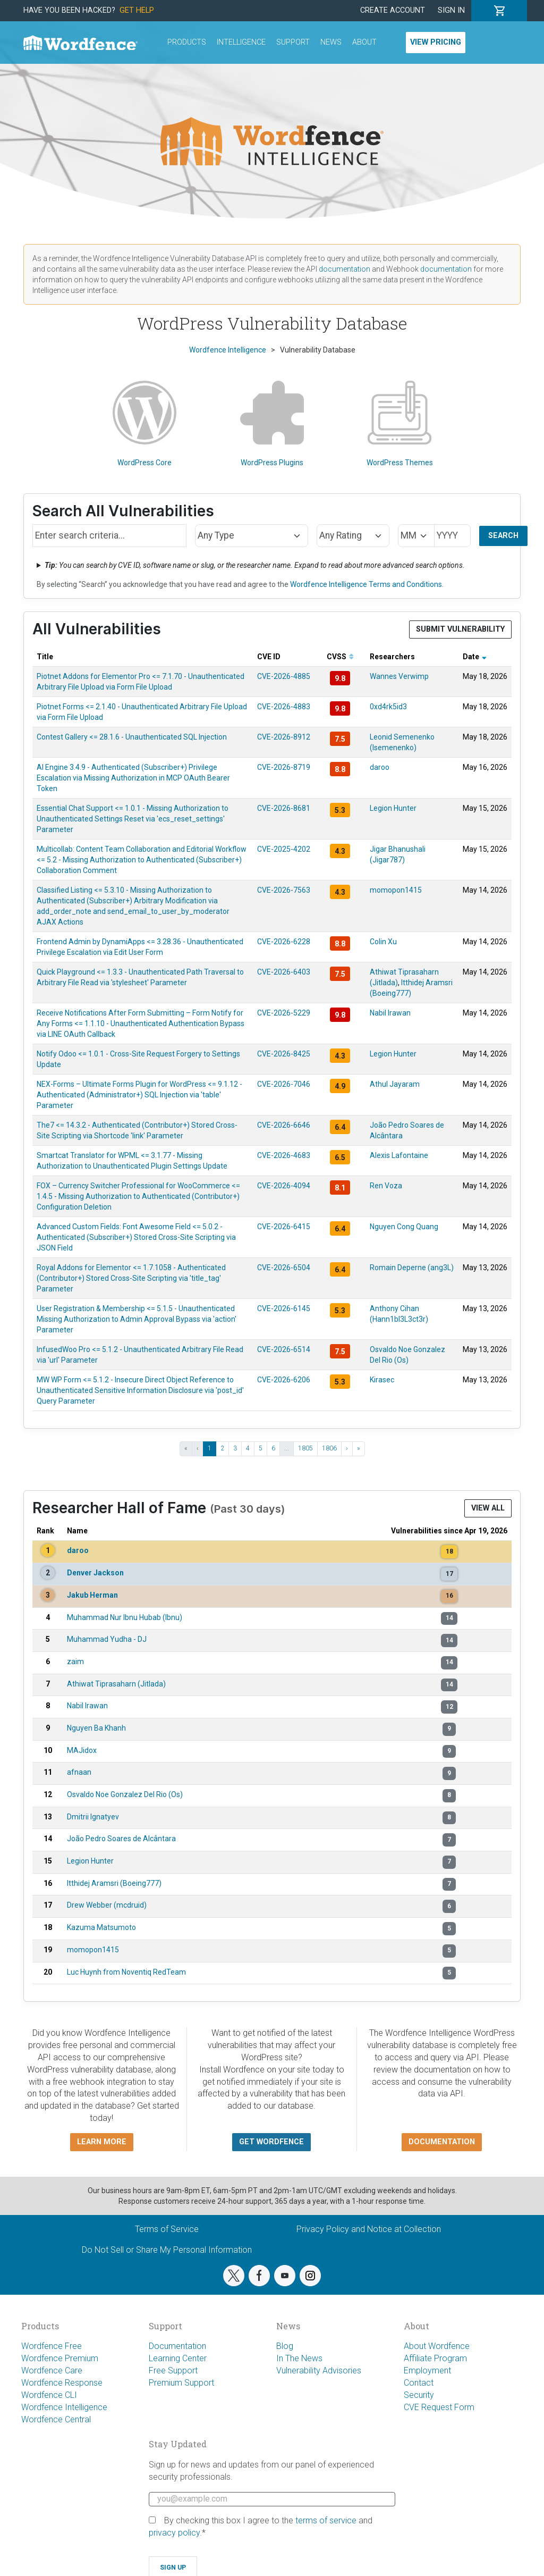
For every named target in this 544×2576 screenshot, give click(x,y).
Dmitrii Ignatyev (93, 1817)
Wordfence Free (51, 2346)
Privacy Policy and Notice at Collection (368, 2229)
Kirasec (382, 1379)
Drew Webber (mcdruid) (107, 1905)
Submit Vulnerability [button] (460, 629)
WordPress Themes (400, 424)
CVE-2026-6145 (283, 1308)
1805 (305, 1448)
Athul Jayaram (395, 1084)
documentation (344, 269)
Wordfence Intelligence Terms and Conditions (366, 584)
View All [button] (488, 1508)
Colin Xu (383, 941)
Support (293, 42)
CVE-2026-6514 (283, 1349)
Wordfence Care (51, 2370)
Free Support (173, 2370)
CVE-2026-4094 (283, 1185)
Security (419, 2395)
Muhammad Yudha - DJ (107, 1639)
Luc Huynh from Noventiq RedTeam (126, 1972)
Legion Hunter (393, 808)
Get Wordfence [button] (271, 2141)
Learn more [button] (101, 2141)
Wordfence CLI (49, 2395)
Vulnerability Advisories (318, 2370)
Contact (419, 2383)
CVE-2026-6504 (283, 1267)
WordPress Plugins (272, 424)
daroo (379, 767)
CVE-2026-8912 (283, 737)
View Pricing (435, 42)
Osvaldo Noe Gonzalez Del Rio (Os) (125, 1794)
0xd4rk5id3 (388, 706)
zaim (75, 1661)
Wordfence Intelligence (64, 2407)
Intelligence (241, 42)
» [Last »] (358, 1448)
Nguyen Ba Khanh (96, 1728)
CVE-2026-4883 (283, 706)
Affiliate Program (435, 2358)
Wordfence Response (62, 2383)
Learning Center (178, 2358)
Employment (427, 2370)
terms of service (325, 2520)
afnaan (79, 1772)
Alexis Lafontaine (399, 1155)
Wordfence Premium (59, 2358)
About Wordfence (437, 2346)
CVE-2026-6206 (283, 1379)
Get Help (137, 10)
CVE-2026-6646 (283, 1125)
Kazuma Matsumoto (101, 1927)
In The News (299, 2358)
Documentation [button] (442, 2141)
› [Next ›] (347, 1448)
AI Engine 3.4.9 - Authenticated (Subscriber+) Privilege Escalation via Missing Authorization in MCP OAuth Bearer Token (133, 778)
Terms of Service (167, 2229)
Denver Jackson (95, 1572)
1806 (329, 1448)
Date (475, 656)
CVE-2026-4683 (283, 1155)
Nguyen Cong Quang (404, 1226)
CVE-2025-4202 (283, 849)
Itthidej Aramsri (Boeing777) (114, 1883)
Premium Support (181, 2383)
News (331, 42)
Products (186, 42)
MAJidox (82, 1750)
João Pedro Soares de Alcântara (121, 1838)
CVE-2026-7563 (283, 890)
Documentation (177, 2346)
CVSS (340, 656)
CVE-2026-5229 (283, 1013)
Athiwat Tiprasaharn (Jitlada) (116, 1684)
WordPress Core (144, 424)
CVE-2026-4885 (283, 676)
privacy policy (174, 2533)
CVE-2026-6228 (283, 941)
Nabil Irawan (390, 1013)
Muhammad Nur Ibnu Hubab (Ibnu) (124, 1617)
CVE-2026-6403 (283, 972)
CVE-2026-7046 (283, 1084)
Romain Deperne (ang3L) (412, 1267)
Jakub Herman (92, 1595)
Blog (284, 2346)
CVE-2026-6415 (283, 1226)
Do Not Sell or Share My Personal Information (167, 2250)
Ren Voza (386, 1185)
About (364, 42)
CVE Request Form (439, 2407)
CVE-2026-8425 (283, 1054)
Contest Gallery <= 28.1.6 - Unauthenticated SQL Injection (132, 737)
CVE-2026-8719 (283, 767)
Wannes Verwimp (399, 676)
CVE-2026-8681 (283, 808)
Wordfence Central (56, 2419)
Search (503, 535)
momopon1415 (396, 890)
